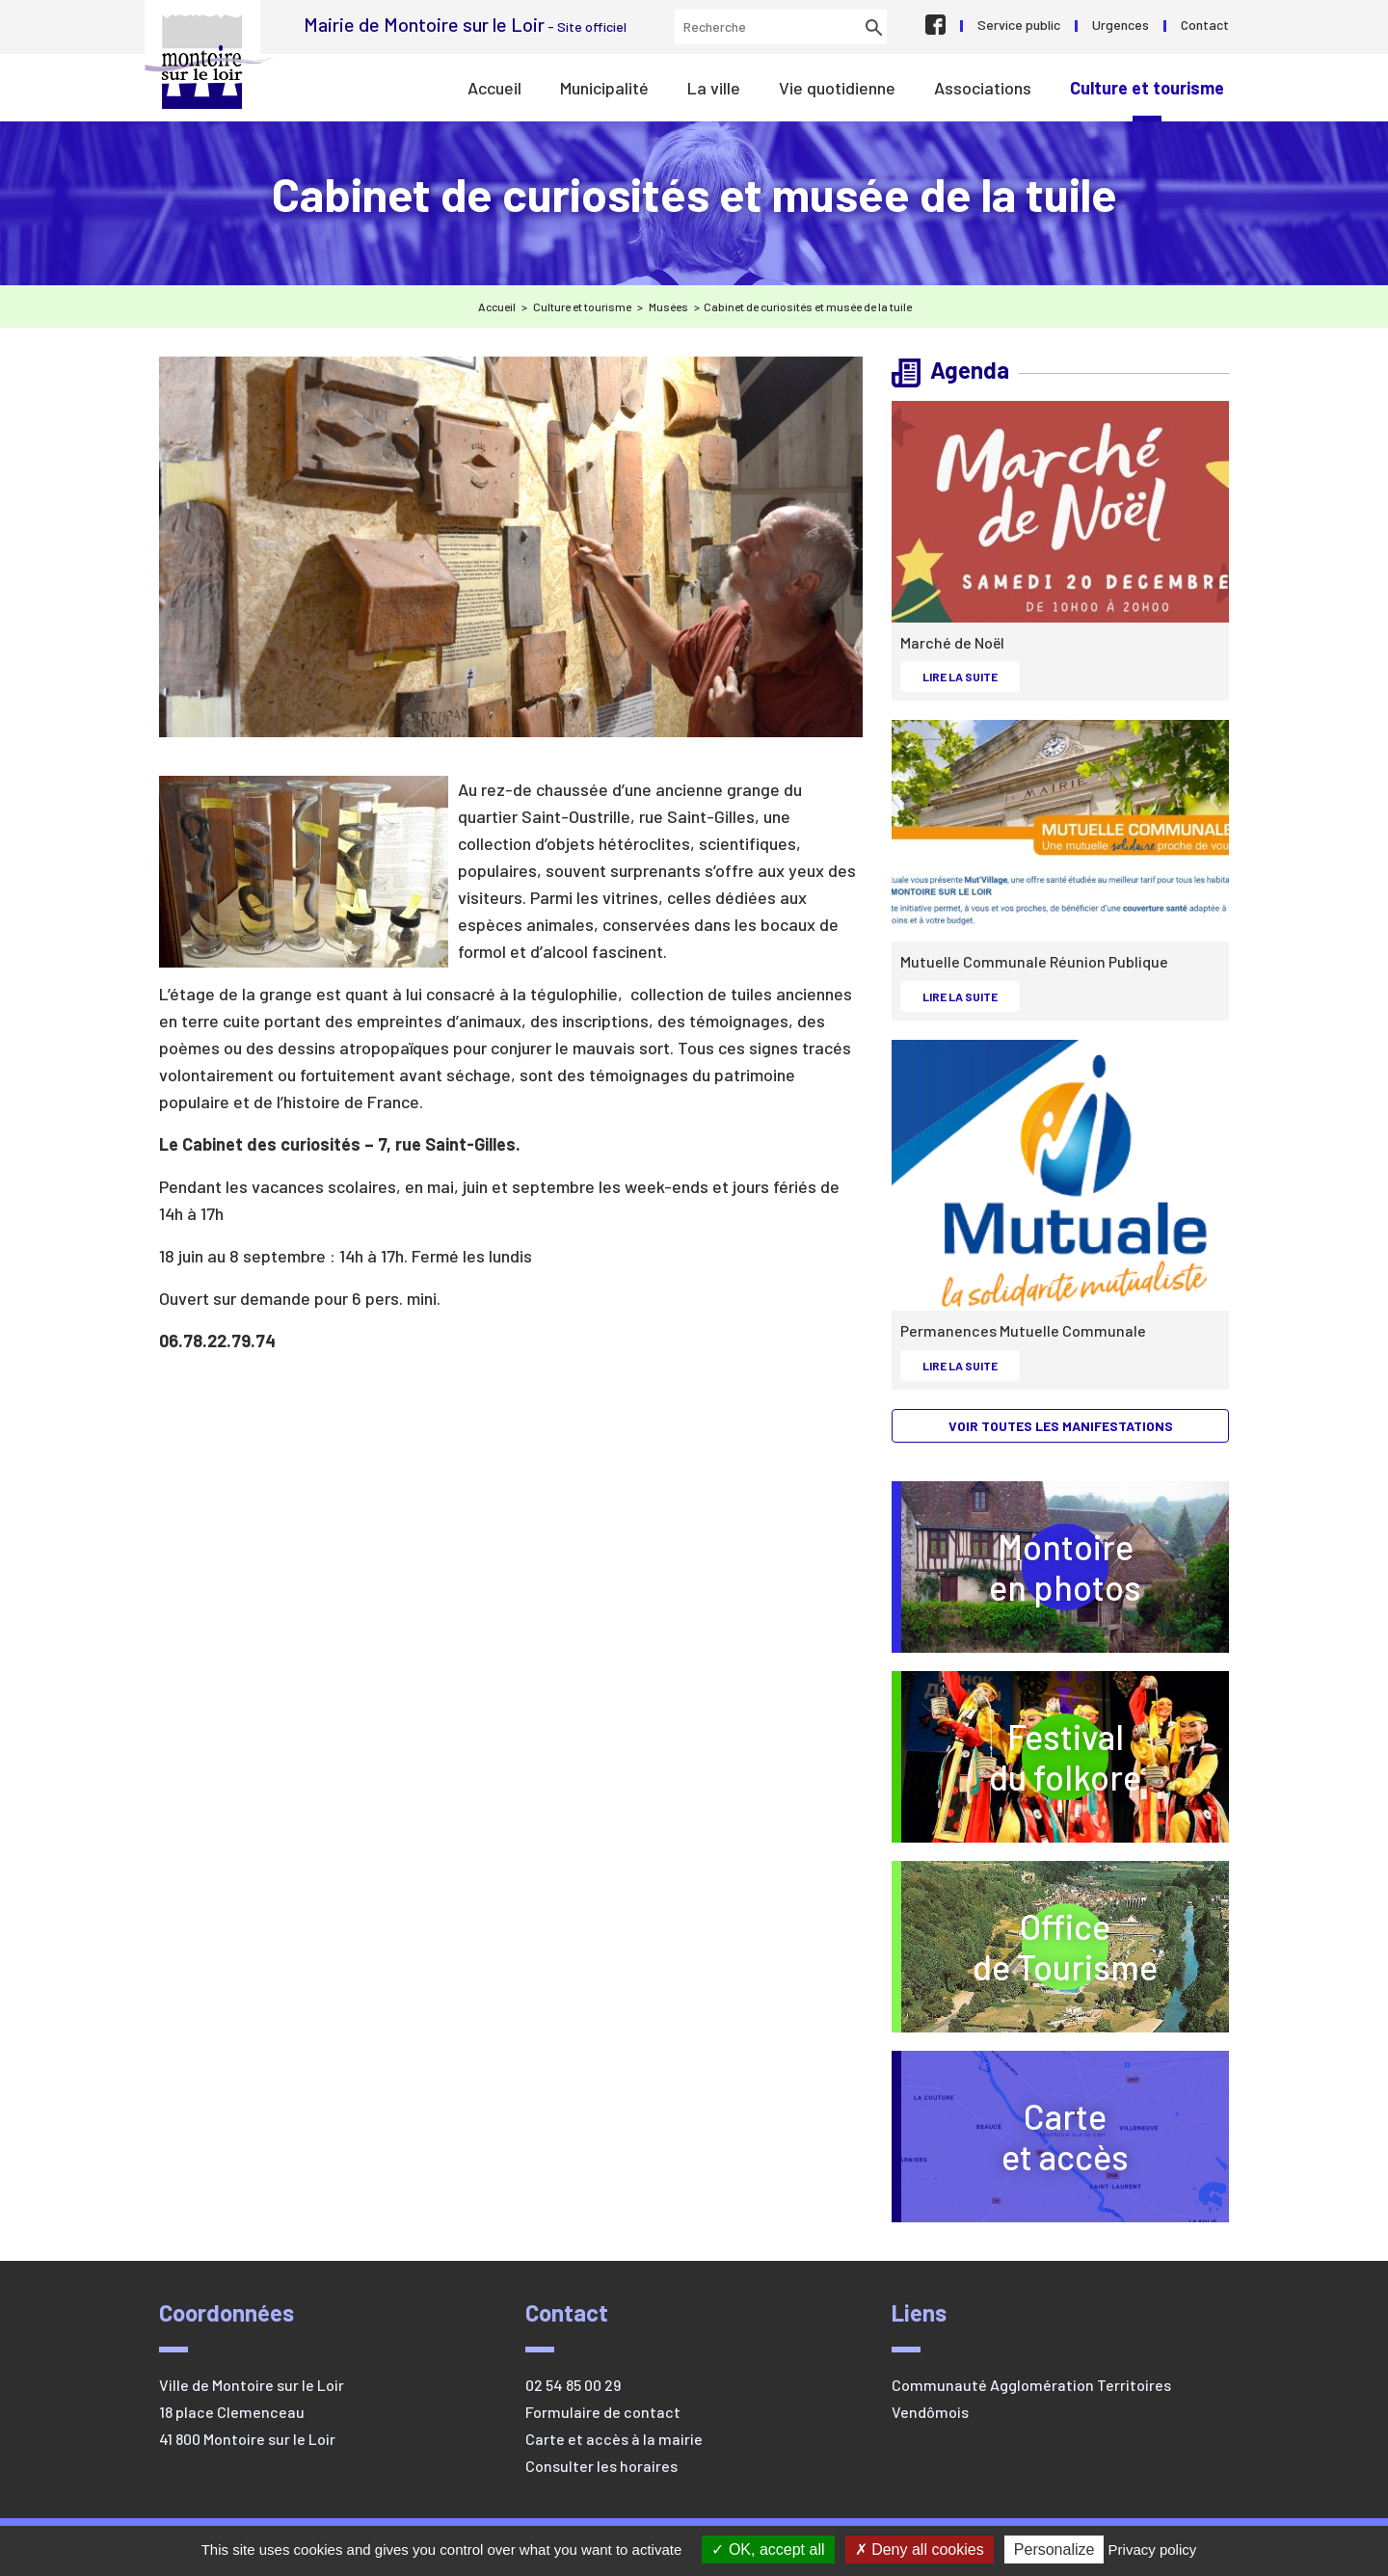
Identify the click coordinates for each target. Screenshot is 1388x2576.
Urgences (1120, 24)
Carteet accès (1065, 2136)
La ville (713, 87)
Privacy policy (1152, 2549)
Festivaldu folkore (1109, 1756)
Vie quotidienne (837, 87)
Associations (982, 87)
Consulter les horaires (601, 2465)
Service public (1018, 24)
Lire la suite (970, 675)
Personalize (1054, 2549)
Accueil (494, 87)
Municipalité (604, 87)
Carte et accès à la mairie (614, 2439)
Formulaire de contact (603, 2412)
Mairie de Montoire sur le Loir (209, 61)
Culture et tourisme (1147, 87)
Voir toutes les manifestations (1060, 1426)
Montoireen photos (1065, 1566)
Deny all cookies (919, 2549)
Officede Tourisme (1101, 1946)
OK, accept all (767, 2549)
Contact (1205, 24)
